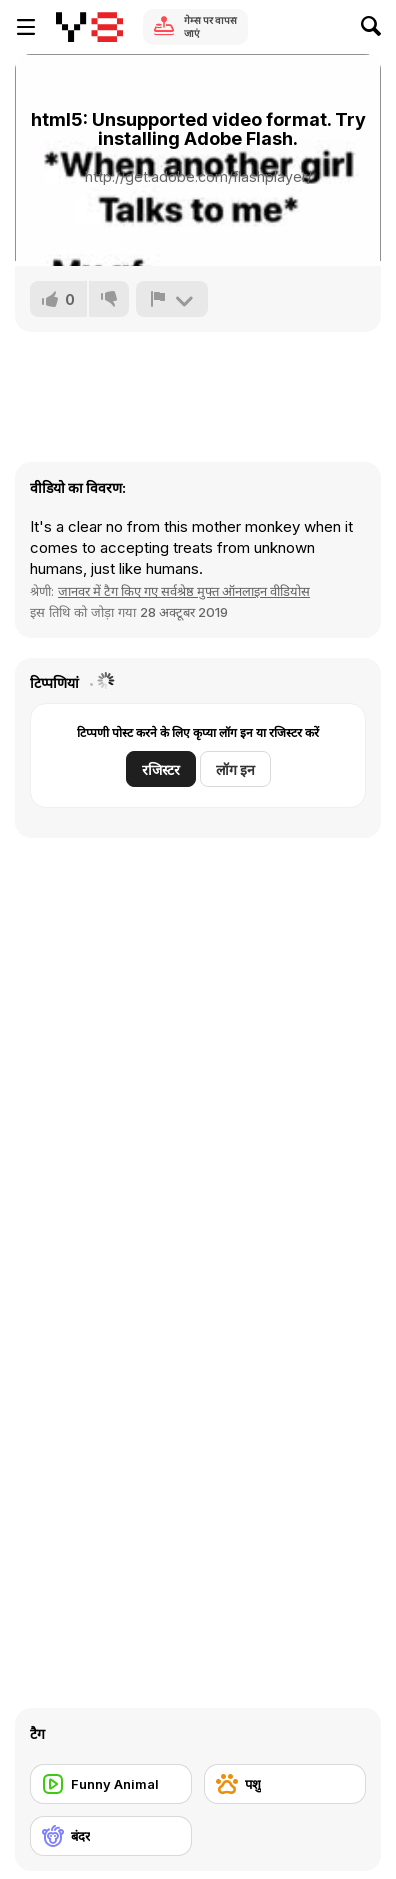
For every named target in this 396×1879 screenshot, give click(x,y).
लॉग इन (235, 769)
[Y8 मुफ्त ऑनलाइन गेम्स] (89, 27)
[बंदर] (111, 1836)
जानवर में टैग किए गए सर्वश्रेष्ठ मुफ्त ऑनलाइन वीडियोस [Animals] (184, 591)
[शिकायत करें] (172, 299)
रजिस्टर (161, 769)
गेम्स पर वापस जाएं (210, 26)
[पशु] (285, 1784)
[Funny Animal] (111, 1784)
